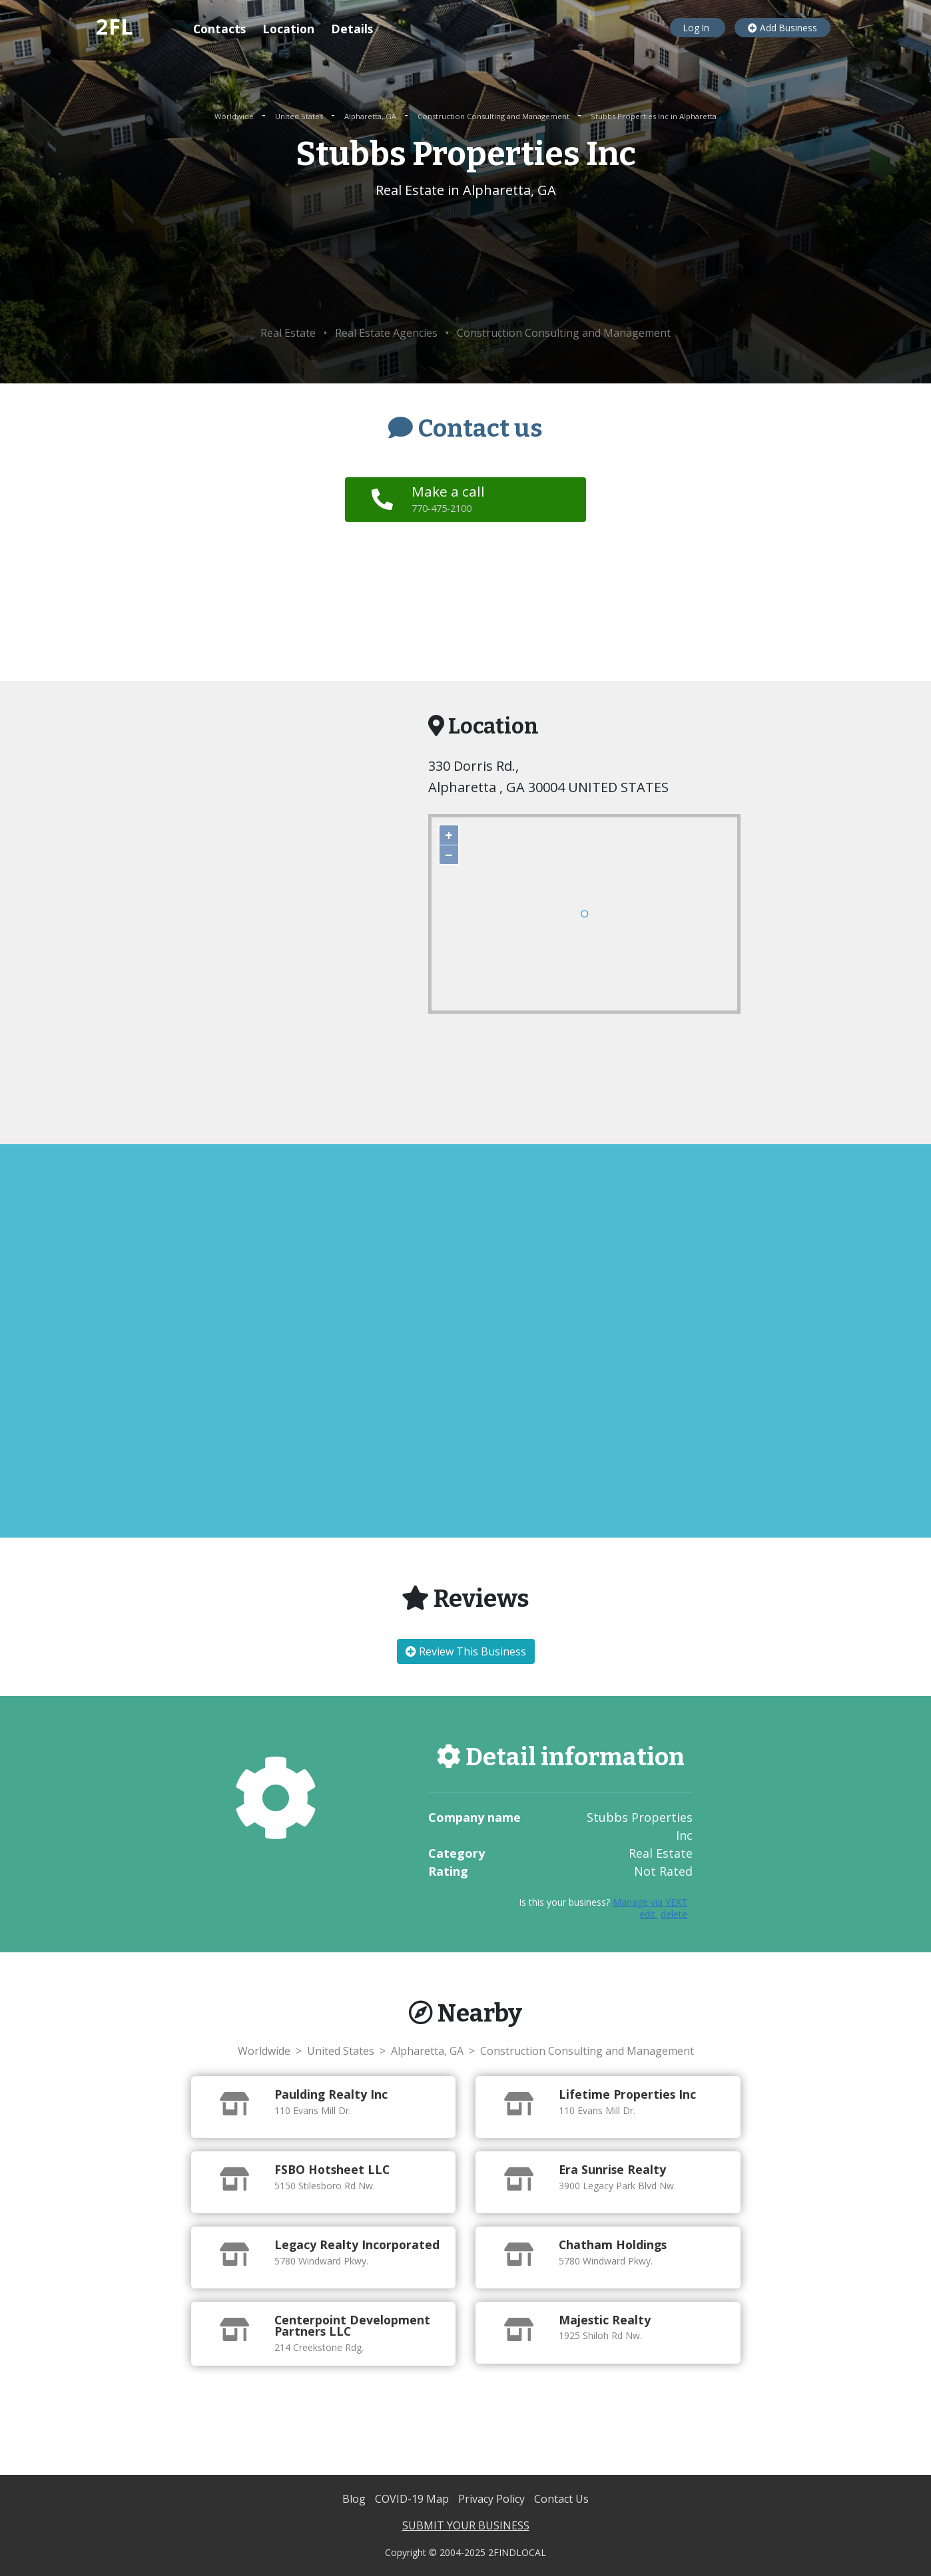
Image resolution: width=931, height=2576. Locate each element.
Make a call (449, 498)
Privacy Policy (492, 2498)
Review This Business (466, 1651)
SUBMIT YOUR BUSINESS (465, 2525)
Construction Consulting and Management (494, 116)
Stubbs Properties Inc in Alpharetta (654, 116)
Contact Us (561, 2498)
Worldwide (235, 116)
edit (648, 1914)
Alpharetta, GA (371, 116)
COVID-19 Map (413, 2498)
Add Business (782, 27)
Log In (697, 27)
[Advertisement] (466, 263)
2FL (114, 26)
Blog (355, 2498)
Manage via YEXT (650, 1902)
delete (674, 1914)
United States (300, 116)
